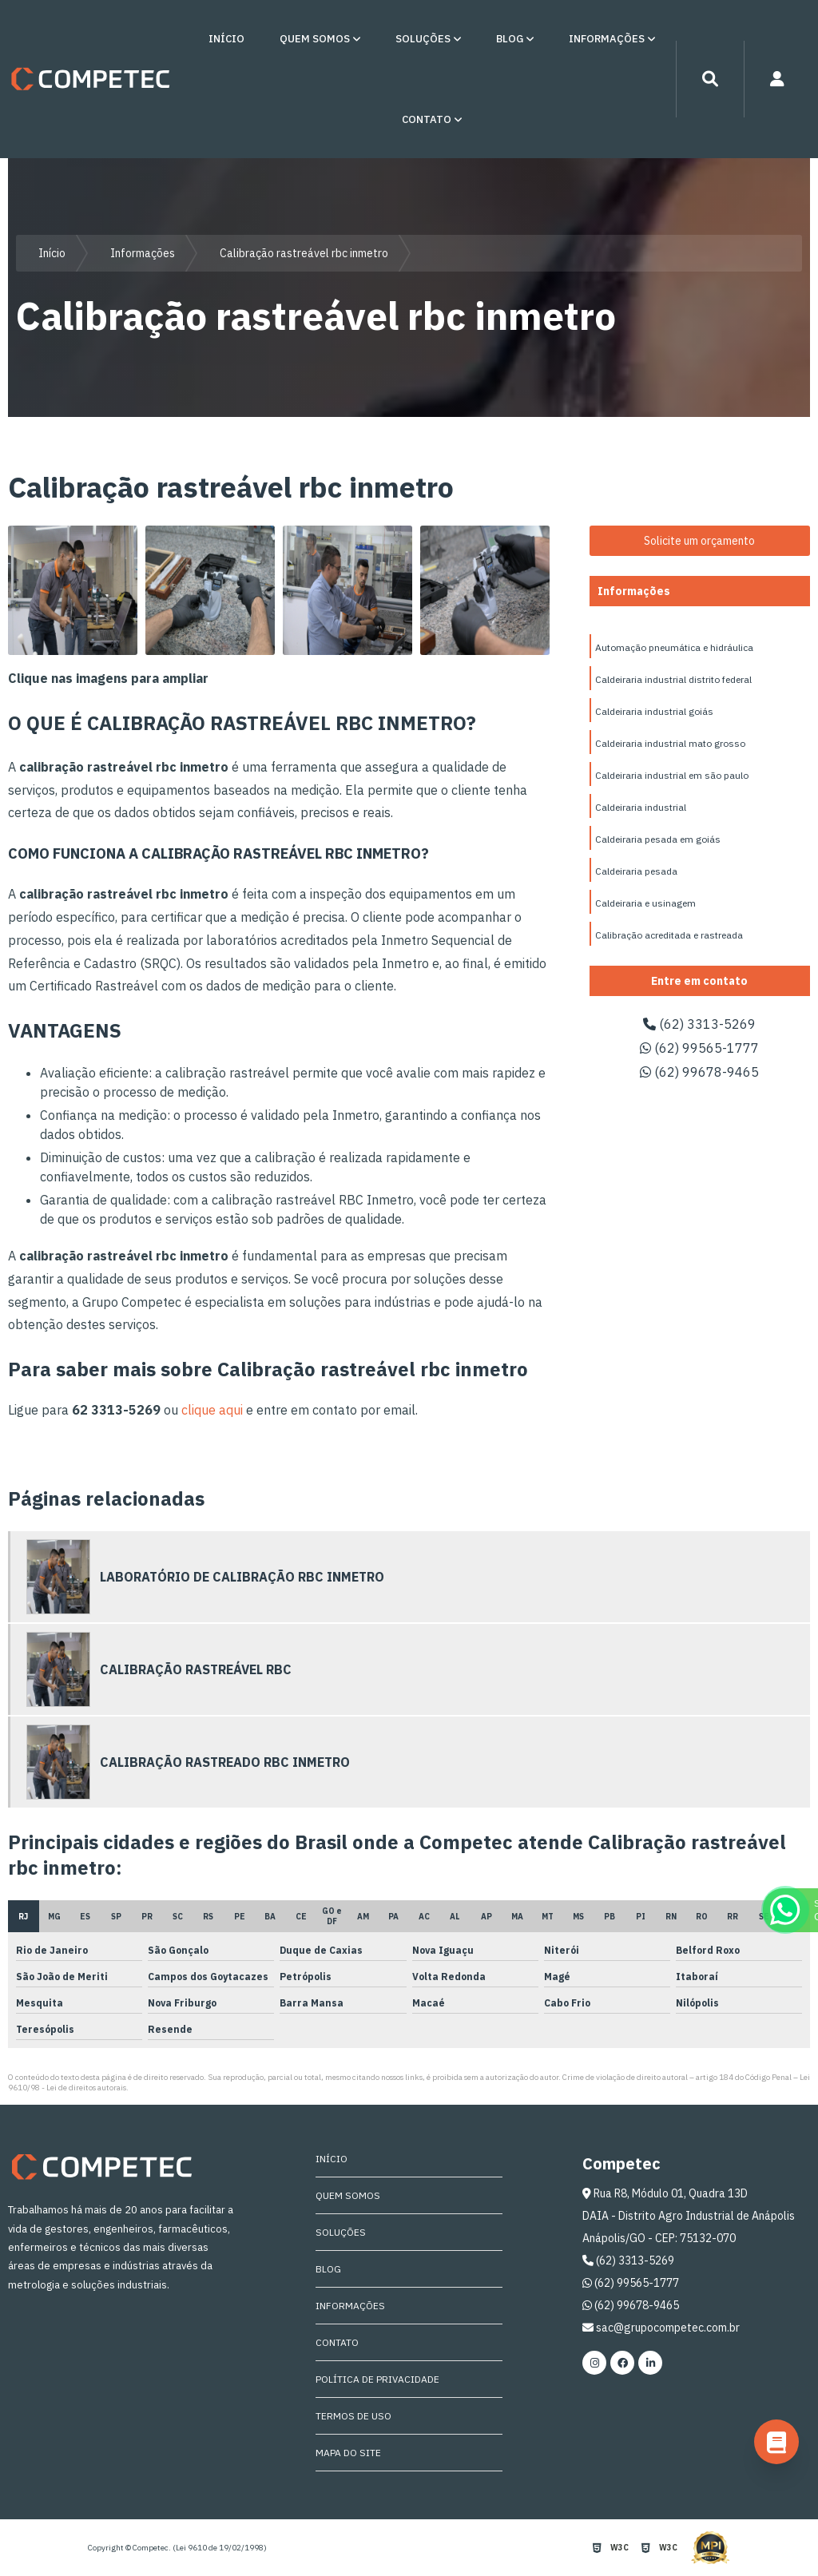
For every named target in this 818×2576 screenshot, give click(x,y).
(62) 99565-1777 (699, 1048)
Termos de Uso (353, 2416)
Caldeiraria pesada (636, 871)
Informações (607, 39)
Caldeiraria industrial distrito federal (673, 679)
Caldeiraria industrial (640, 807)
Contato (426, 119)
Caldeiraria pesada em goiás (658, 839)
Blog (509, 39)
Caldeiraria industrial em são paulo (672, 775)
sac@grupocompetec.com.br (661, 2327)
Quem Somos (315, 39)
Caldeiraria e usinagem (645, 903)
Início (226, 39)
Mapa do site (348, 2453)
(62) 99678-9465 (699, 1072)
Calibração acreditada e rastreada (669, 935)
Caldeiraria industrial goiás (654, 711)
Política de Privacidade (377, 2379)
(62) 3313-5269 (699, 1024)
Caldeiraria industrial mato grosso (670, 743)
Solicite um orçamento (699, 541)
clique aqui (212, 1410)
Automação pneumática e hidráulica (674, 647)
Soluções (423, 39)
